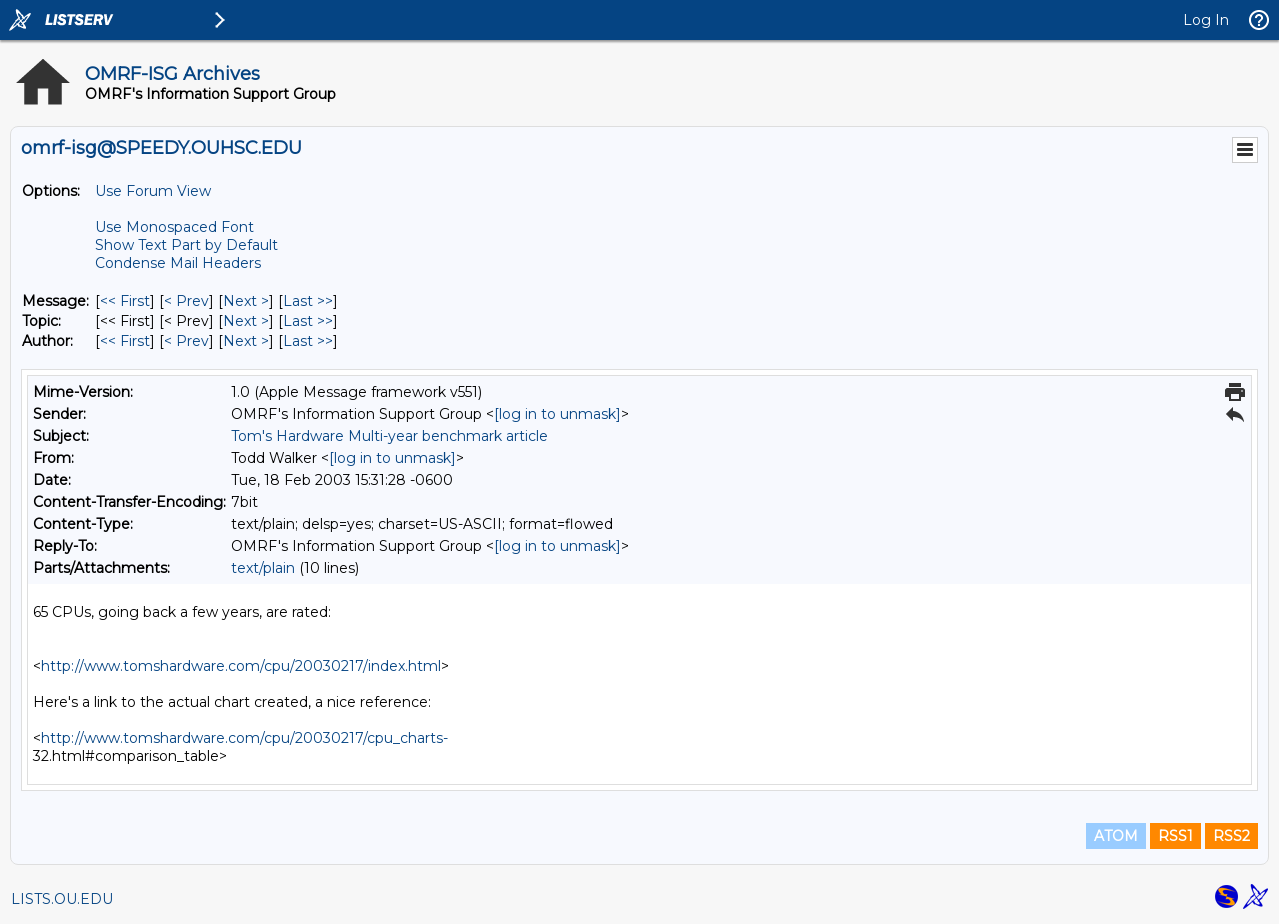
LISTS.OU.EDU (62, 899)
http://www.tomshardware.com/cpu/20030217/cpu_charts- (244, 738)
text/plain (263, 568)
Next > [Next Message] (246, 301)
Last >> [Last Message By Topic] (308, 321)
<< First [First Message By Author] (125, 341)
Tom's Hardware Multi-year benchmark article (389, 436)
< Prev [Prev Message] (186, 301)
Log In (1206, 20)
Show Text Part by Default (186, 245)
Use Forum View (153, 191)
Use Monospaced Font (174, 227)
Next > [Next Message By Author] (246, 341)
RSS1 (1175, 836)
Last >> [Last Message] (308, 301)
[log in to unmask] (557, 414)
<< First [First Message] (125, 301)
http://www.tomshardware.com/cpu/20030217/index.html (241, 666)
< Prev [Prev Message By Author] (186, 341)
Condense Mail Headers (178, 263)
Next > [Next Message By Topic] (246, 321)
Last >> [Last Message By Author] (308, 341)
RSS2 (1231, 836)
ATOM (1116, 836)
